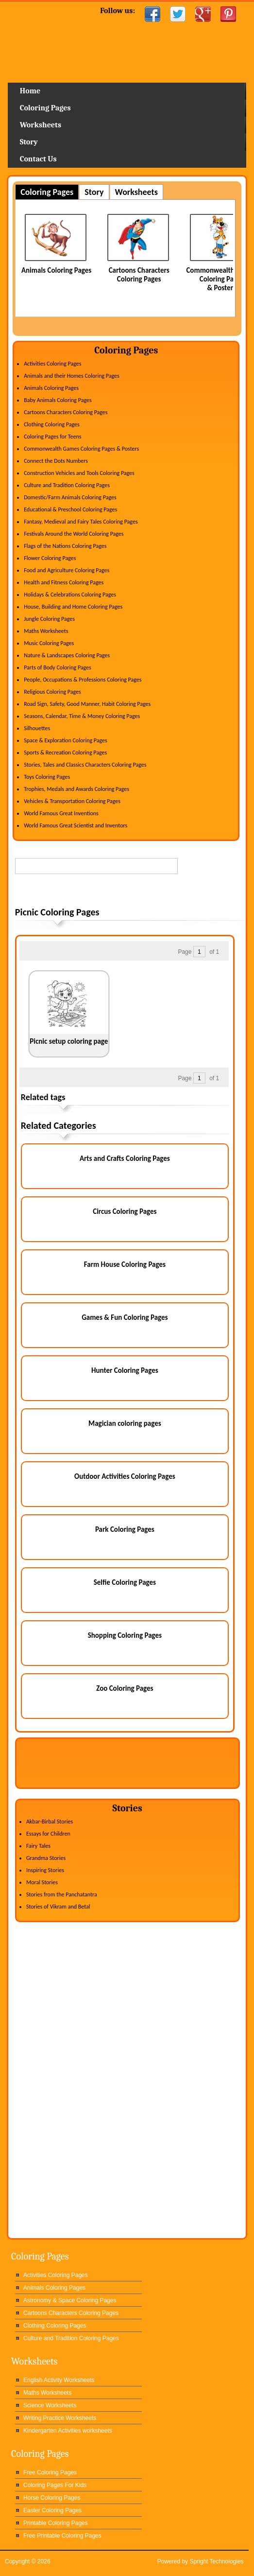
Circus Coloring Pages (124, 1211)
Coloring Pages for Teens (52, 436)
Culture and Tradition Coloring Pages (67, 485)
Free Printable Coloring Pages (62, 2535)
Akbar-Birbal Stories (49, 1821)
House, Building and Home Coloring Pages (73, 606)
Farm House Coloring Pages (125, 1264)
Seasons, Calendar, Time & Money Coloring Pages (82, 716)
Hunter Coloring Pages (124, 1370)
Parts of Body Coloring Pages (57, 667)
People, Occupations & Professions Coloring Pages (82, 679)
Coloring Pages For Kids (54, 2485)
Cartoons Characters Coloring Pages (139, 274)
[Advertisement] (129, 891)
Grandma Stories (46, 1858)
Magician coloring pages (124, 1423)
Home (126, 55)
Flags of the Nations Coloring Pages (65, 546)
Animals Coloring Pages (56, 270)
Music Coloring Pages (49, 643)
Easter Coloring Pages (52, 2510)
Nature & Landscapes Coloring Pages (67, 655)
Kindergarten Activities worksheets (67, 2430)
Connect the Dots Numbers (56, 460)
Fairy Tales (38, 1845)
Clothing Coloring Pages (52, 424)
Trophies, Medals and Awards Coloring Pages (76, 789)
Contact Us (38, 159)
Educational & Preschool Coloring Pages (70, 509)
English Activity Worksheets (59, 2380)
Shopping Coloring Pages (125, 1635)
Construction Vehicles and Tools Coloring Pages (79, 473)
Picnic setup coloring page (69, 1041)
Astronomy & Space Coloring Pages (69, 2300)
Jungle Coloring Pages (49, 618)
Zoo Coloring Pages (124, 1688)
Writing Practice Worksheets (59, 2418)
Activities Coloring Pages (52, 363)
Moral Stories (42, 1882)
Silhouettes (37, 728)
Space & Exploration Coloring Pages (65, 740)
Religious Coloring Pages (52, 691)
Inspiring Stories (45, 1870)
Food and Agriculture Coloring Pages (66, 570)
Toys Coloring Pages (47, 776)
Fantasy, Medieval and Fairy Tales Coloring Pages (80, 521)
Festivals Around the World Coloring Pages (73, 533)
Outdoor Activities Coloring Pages (124, 1476)
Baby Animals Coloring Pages (57, 400)
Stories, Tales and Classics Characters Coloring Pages (85, 764)
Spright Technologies (216, 2561)
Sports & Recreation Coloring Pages (65, 752)
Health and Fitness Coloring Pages (63, 582)
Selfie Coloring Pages (125, 1582)
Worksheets (40, 125)
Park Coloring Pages (124, 1529)
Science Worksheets (49, 2405)
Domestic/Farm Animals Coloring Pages (70, 497)
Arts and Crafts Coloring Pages (125, 1158)
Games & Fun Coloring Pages (125, 1317)
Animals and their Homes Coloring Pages (71, 375)
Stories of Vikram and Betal (58, 1906)
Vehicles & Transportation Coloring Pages (72, 801)
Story (29, 142)
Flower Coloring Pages (50, 558)
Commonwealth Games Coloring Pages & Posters (81, 448)
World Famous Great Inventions (61, 813)
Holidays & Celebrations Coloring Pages (70, 594)
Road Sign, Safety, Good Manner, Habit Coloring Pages (87, 704)
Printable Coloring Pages (55, 2523)
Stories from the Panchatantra (61, 1894)
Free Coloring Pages (50, 2472)
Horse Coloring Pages (51, 2497)
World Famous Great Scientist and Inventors (75, 825)
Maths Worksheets (46, 631)
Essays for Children (48, 1833)
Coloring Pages (45, 108)
